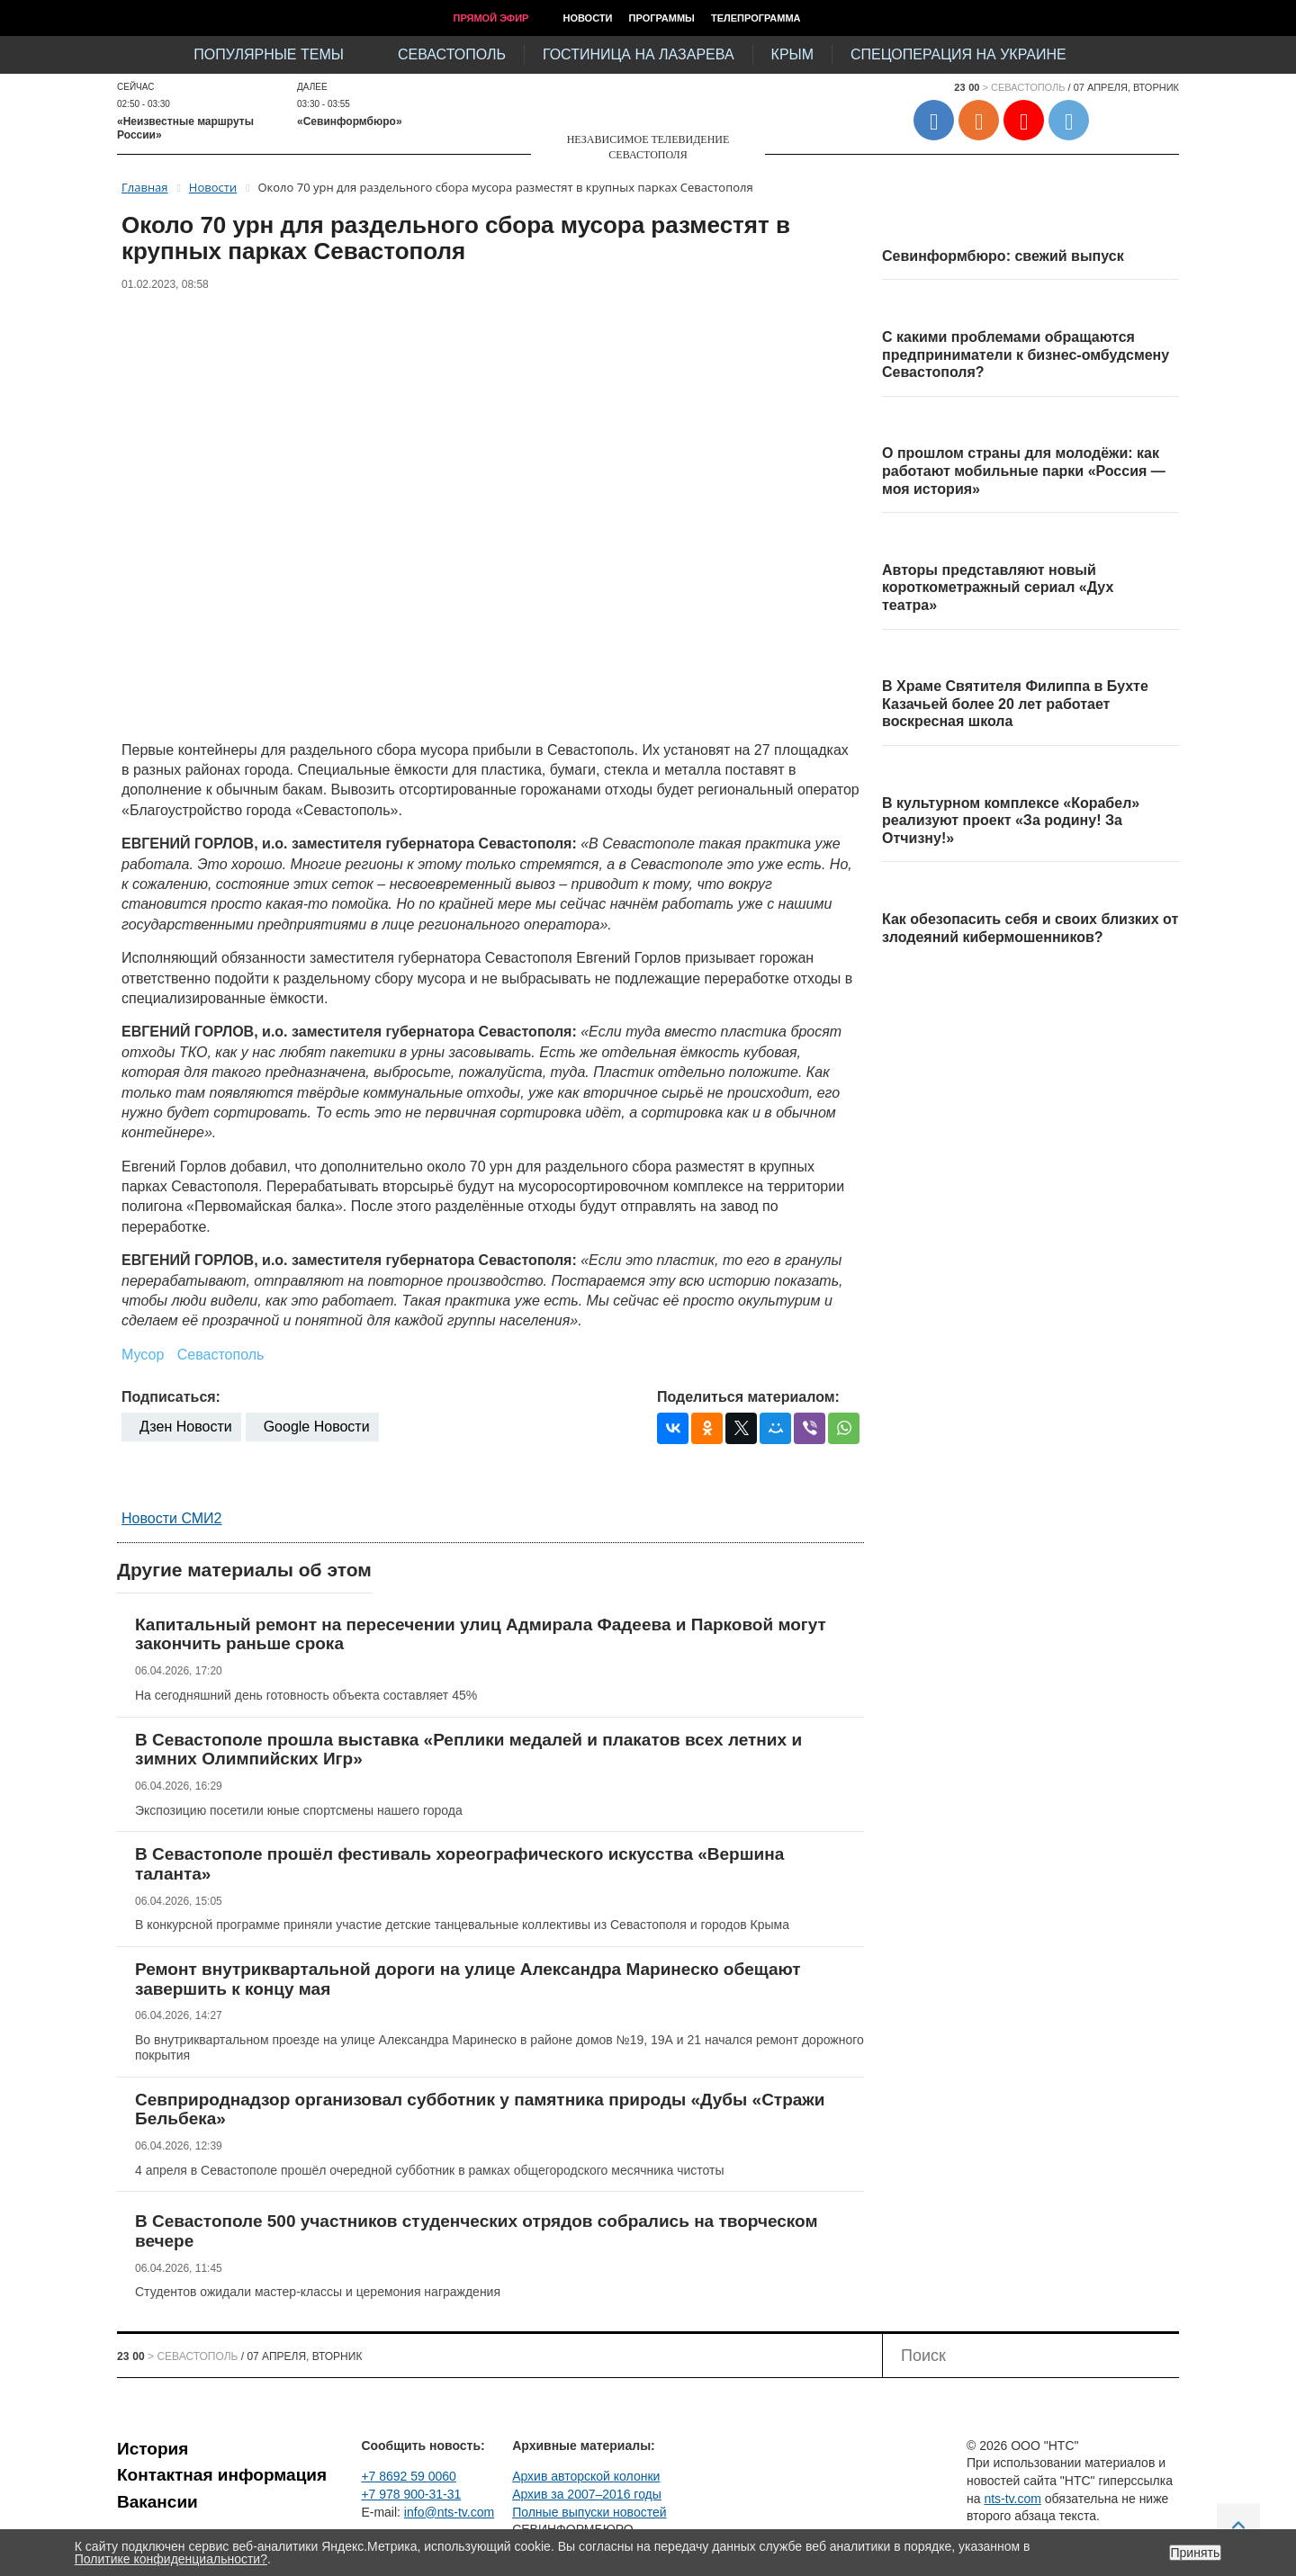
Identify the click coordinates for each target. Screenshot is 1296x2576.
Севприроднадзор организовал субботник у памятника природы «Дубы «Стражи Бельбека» (480, 2109)
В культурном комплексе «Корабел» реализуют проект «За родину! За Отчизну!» (1010, 820)
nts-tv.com (1012, 2498)
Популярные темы (269, 54)
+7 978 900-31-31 (411, 2494)
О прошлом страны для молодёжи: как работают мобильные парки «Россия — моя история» (1024, 470)
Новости (587, 18)
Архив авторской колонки (586, 2476)
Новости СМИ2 (171, 1518)
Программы (662, 18)
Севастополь (452, 54)
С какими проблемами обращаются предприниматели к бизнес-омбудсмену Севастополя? (1025, 354)
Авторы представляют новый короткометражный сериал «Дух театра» (997, 587)
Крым (792, 54)
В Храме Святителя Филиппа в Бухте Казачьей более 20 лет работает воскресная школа (1015, 703)
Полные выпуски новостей (589, 2512)
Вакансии (157, 2501)
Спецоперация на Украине (958, 54)
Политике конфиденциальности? (171, 2559)
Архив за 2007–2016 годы (587, 2494)
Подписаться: (171, 1397)
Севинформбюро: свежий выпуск (1003, 256)
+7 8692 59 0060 (408, 2476)
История (152, 2448)
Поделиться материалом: (748, 1397)
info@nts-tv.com (449, 2512)
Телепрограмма (756, 18)
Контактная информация (222, 2474)
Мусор (143, 1354)
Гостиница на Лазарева (638, 54)
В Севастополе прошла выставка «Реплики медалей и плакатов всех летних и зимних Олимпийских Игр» (468, 1749)
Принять (1195, 2552)
